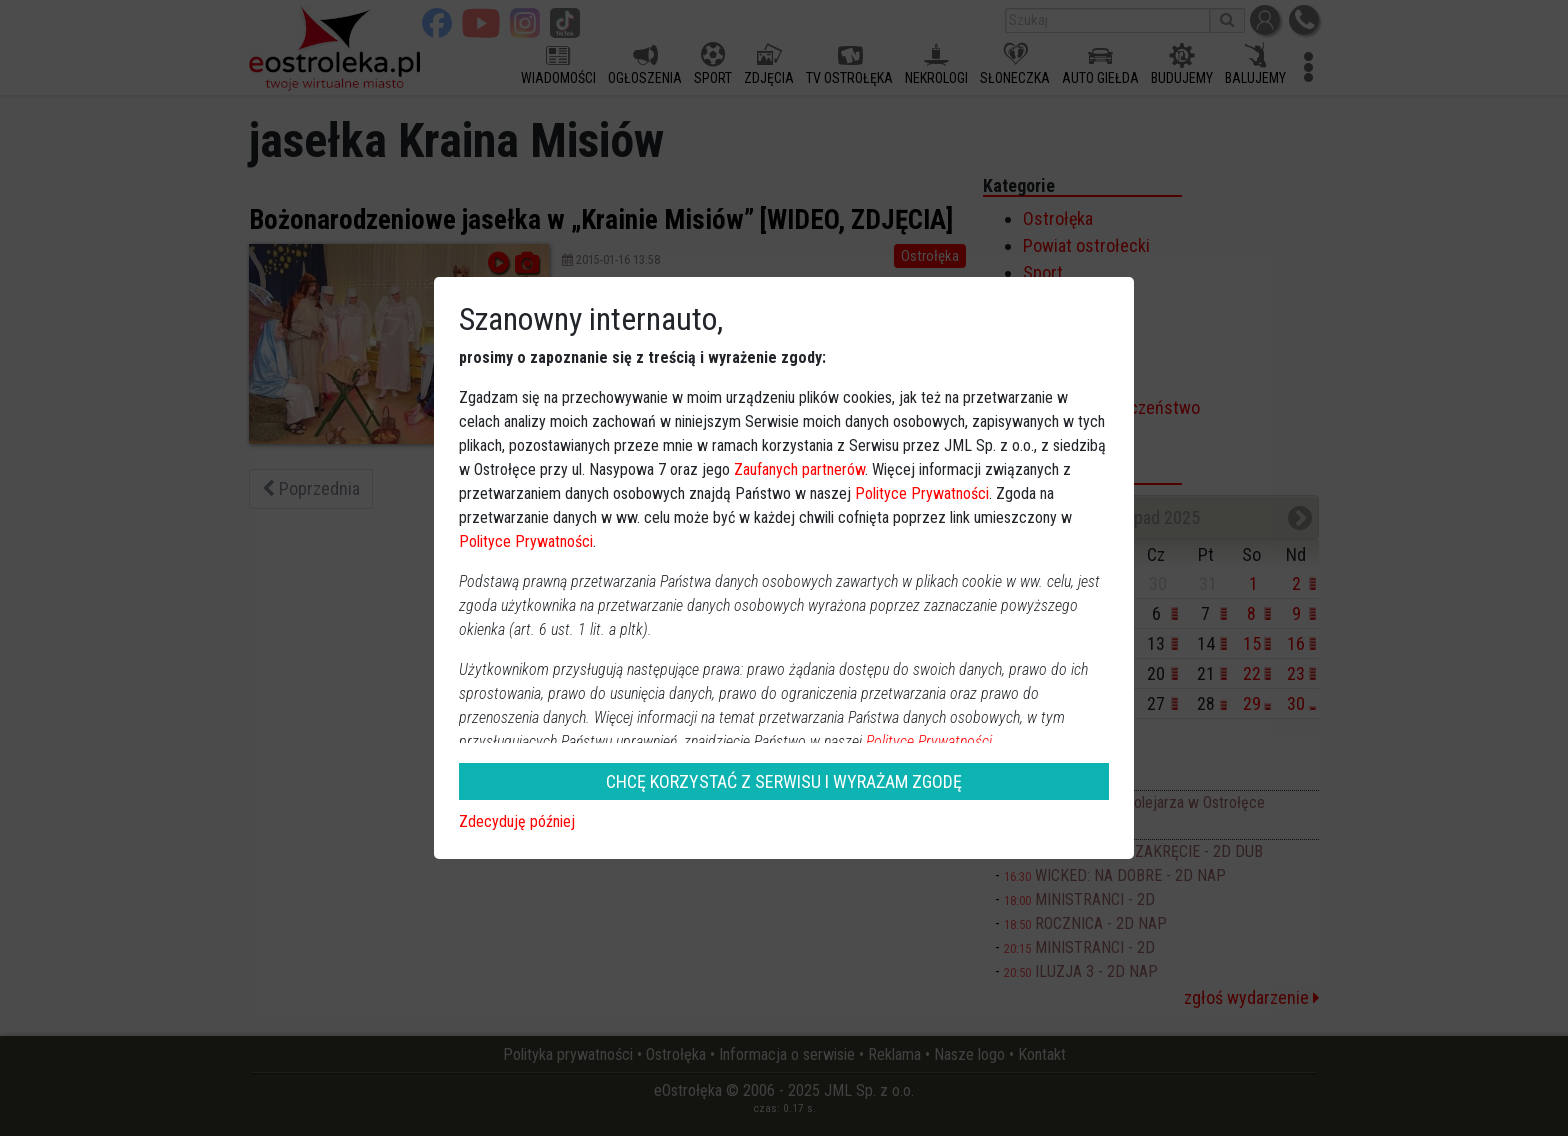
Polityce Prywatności (922, 493)
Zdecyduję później (517, 821)
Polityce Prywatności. (931, 741)
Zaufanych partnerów (799, 469)
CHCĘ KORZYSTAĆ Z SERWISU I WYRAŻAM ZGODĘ (784, 781)
